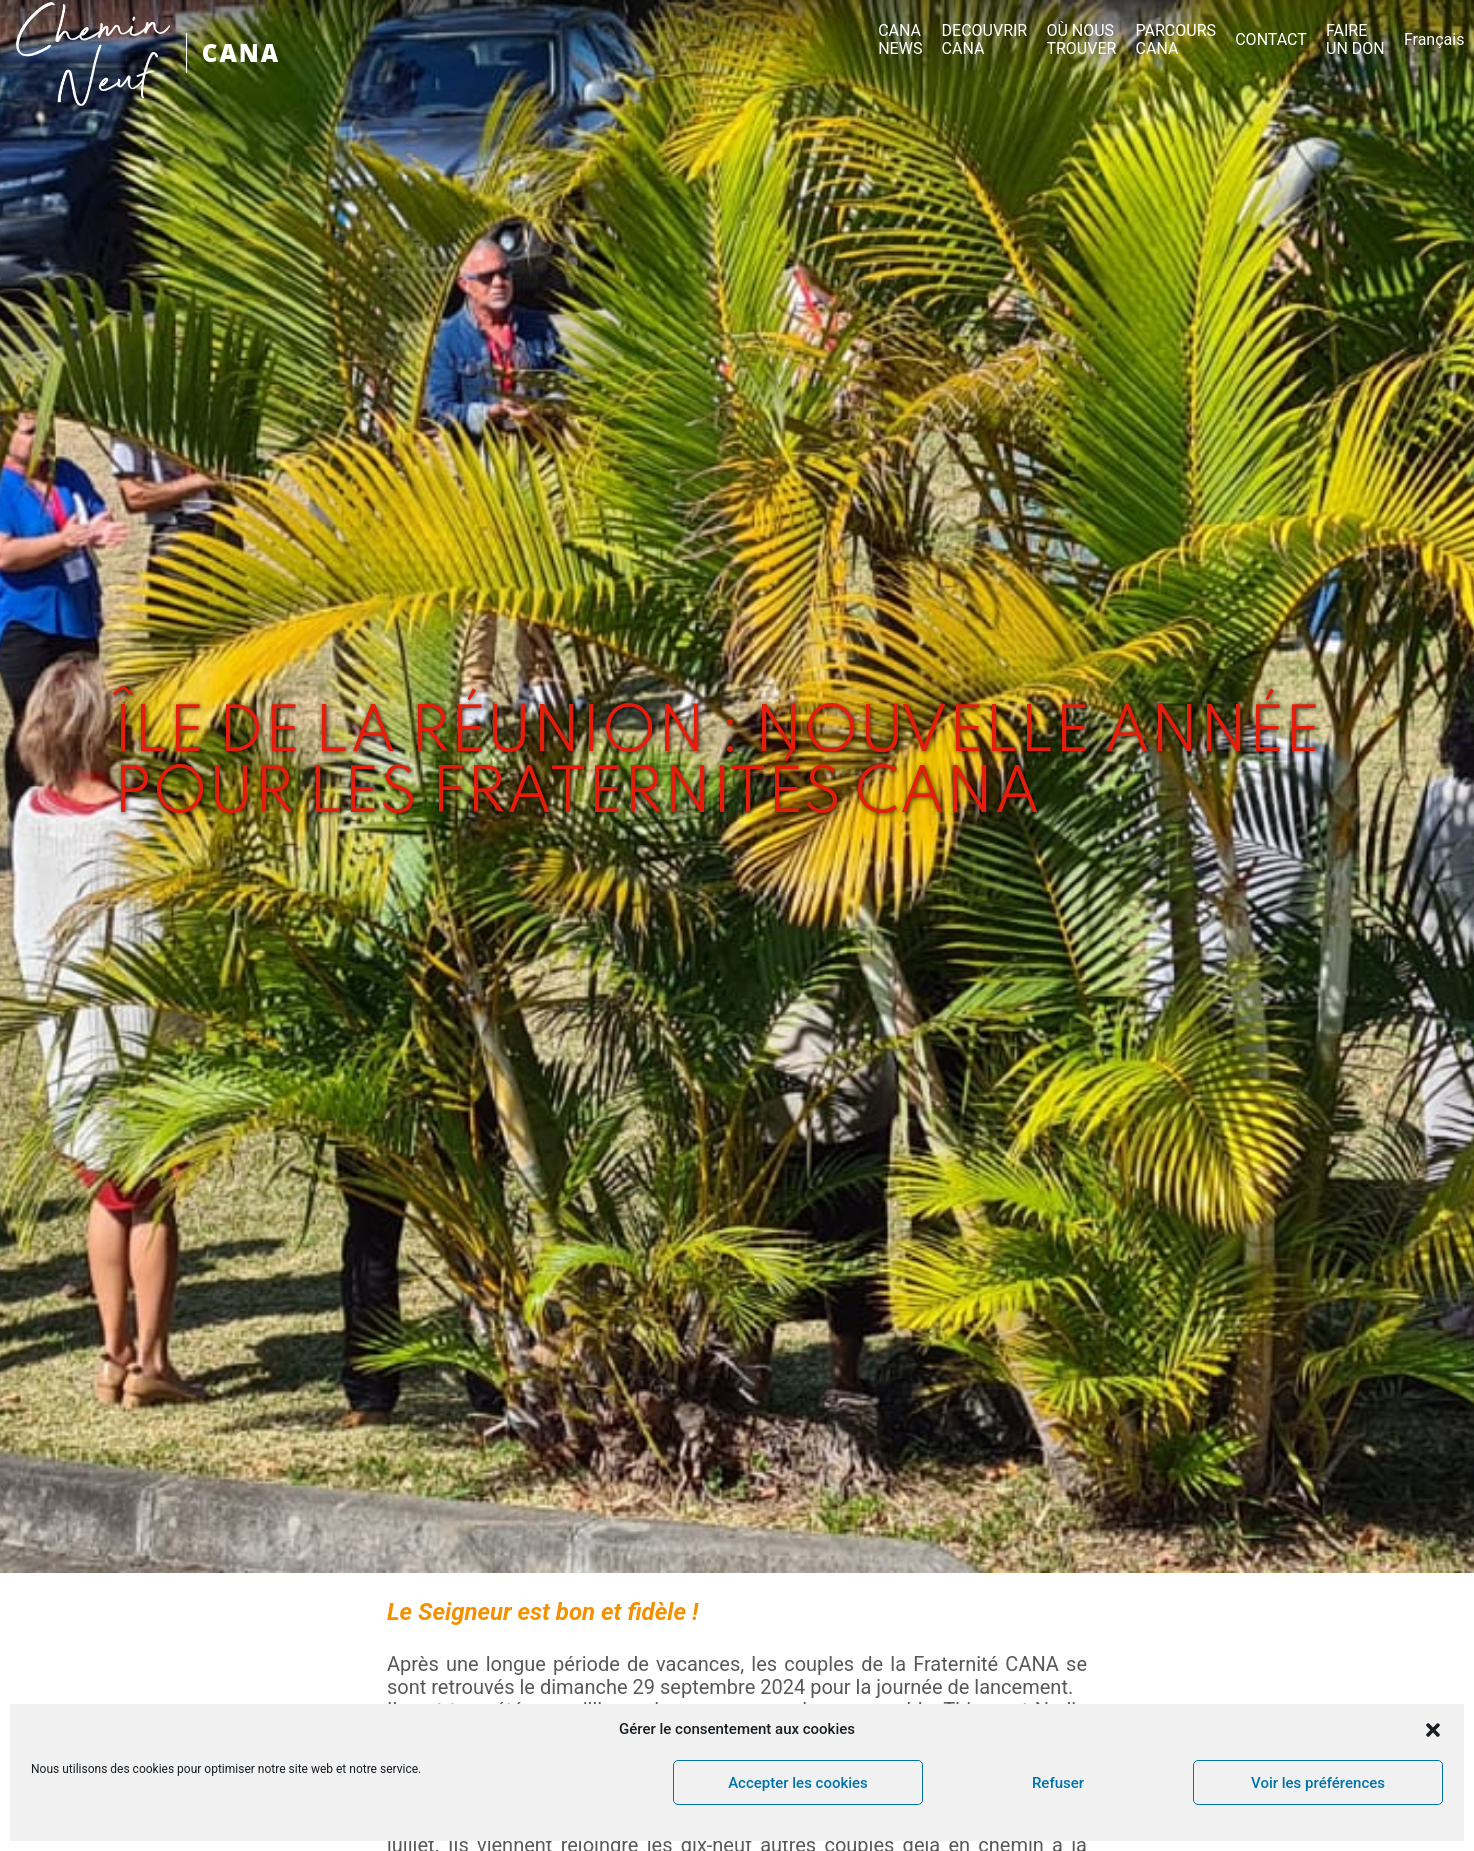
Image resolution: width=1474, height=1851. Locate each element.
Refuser (1058, 1783)
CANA (241, 52)
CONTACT (1271, 40)
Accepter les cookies (798, 1783)
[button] (1433, 1730)
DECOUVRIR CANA (985, 40)
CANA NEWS (900, 40)
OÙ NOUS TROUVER (1081, 40)
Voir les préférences (1318, 1783)
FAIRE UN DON (1355, 40)
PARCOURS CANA (1176, 40)
